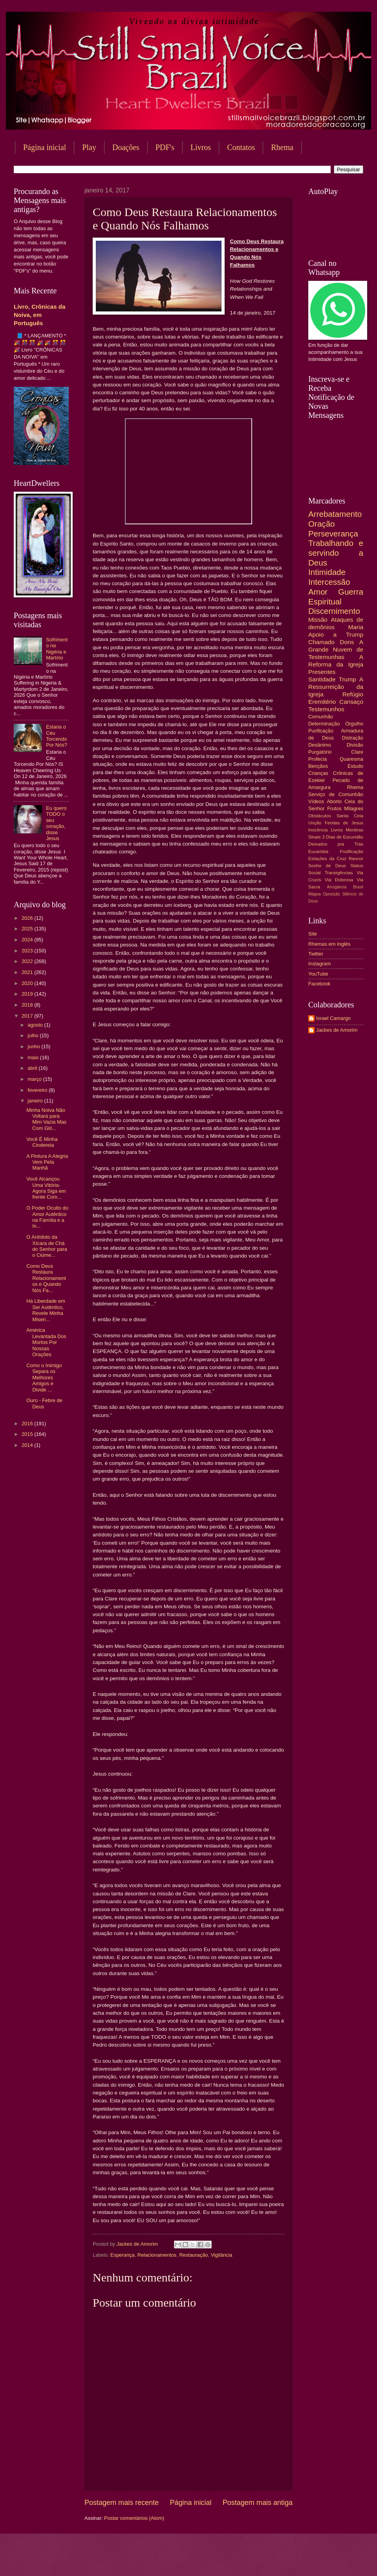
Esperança (122, 2255)
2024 (28, 940)
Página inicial (44, 147)
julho (33, 1035)
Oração (321, 523)
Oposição (331, 894)
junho (34, 1046)
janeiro (35, 1101)
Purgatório (319, 752)
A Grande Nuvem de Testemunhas (335, 649)
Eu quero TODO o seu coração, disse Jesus (56, 823)
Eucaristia (318, 851)
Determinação (324, 724)
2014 (28, 1445)
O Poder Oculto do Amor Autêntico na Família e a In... (47, 1217)
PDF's (165, 147)
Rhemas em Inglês (329, 944)
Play (89, 147)
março (35, 1079)
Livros (200, 147)
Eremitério (322, 701)
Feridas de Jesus (344, 822)
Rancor (356, 858)
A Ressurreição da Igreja (335, 687)
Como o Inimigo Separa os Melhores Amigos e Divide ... (44, 1377)
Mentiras (354, 830)
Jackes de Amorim (336, 1030)
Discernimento (334, 610)
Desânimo (319, 745)
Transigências (339, 872)
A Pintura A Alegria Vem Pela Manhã (47, 1162)
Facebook (319, 984)
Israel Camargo (333, 1018)
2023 (28, 951)
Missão (318, 619)
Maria (355, 627)
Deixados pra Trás (335, 844)
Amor (318, 591)
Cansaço (351, 701)
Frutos (334, 808)
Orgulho (354, 724)
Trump (347, 679)
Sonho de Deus (327, 865)
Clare (357, 752)
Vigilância (221, 2255)
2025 (28, 929)
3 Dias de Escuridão (342, 837)
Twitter (315, 954)
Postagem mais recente (121, 2502)
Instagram (319, 964)
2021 (28, 972)
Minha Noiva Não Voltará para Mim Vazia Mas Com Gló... (46, 1119)
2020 (28, 983)
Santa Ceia (350, 815)
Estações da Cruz (327, 858)
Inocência (318, 830)
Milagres (353, 808)
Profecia (317, 759)
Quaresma (351, 759)
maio (33, 1057)
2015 (28, 1434)
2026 (28, 918)
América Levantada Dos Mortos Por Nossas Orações (46, 1342)
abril (32, 1068)
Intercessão (329, 581)
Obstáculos (319, 815)
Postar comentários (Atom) (134, 2518)
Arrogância (337, 887)
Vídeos (316, 801)
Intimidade (327, 572)
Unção (314, 822)
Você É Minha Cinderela (41, 1142)
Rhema (355, 787)
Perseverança (333, 533)
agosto (35, 1025)
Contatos (241, 147)
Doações (125, 147)
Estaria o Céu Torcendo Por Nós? (56, 736)
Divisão (355, 745)
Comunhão (320, 717)
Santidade (322, 679)
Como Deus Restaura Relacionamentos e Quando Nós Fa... (46, 1278)
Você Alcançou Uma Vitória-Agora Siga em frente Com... (46, 1188)
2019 (28, 994)
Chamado (321, 642)
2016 (28, 1423)
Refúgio (352, 694)
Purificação (320, 731)
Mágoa (314, 894)
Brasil (358, 887)
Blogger (251, 2560)
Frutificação (351, 851)
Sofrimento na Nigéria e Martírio (57, 649)
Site (312, 934)
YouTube (318, 974)
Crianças (318, 773)
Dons (347, 642)
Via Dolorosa (339, 879)
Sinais (314, 837)
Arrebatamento (335, 513)
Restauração (193, 2255)
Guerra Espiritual (335, 596)
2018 (28, 1005)
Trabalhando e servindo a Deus (335, 552)
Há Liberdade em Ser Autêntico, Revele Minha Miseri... (45, 1310)
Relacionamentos (156, 2255)
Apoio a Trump (335, 634)
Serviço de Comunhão (335, 794)
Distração (352, 738)
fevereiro (38, 1090)
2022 (28, 961)
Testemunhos (326, 709)
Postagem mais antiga (258, 2502)
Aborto (334, 801)
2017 (28, 1016)
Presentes (322, 671)
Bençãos (318, 766)
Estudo (355, 766)
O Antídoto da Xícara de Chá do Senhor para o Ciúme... (46, 1246)
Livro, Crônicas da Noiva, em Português (39, 314)
